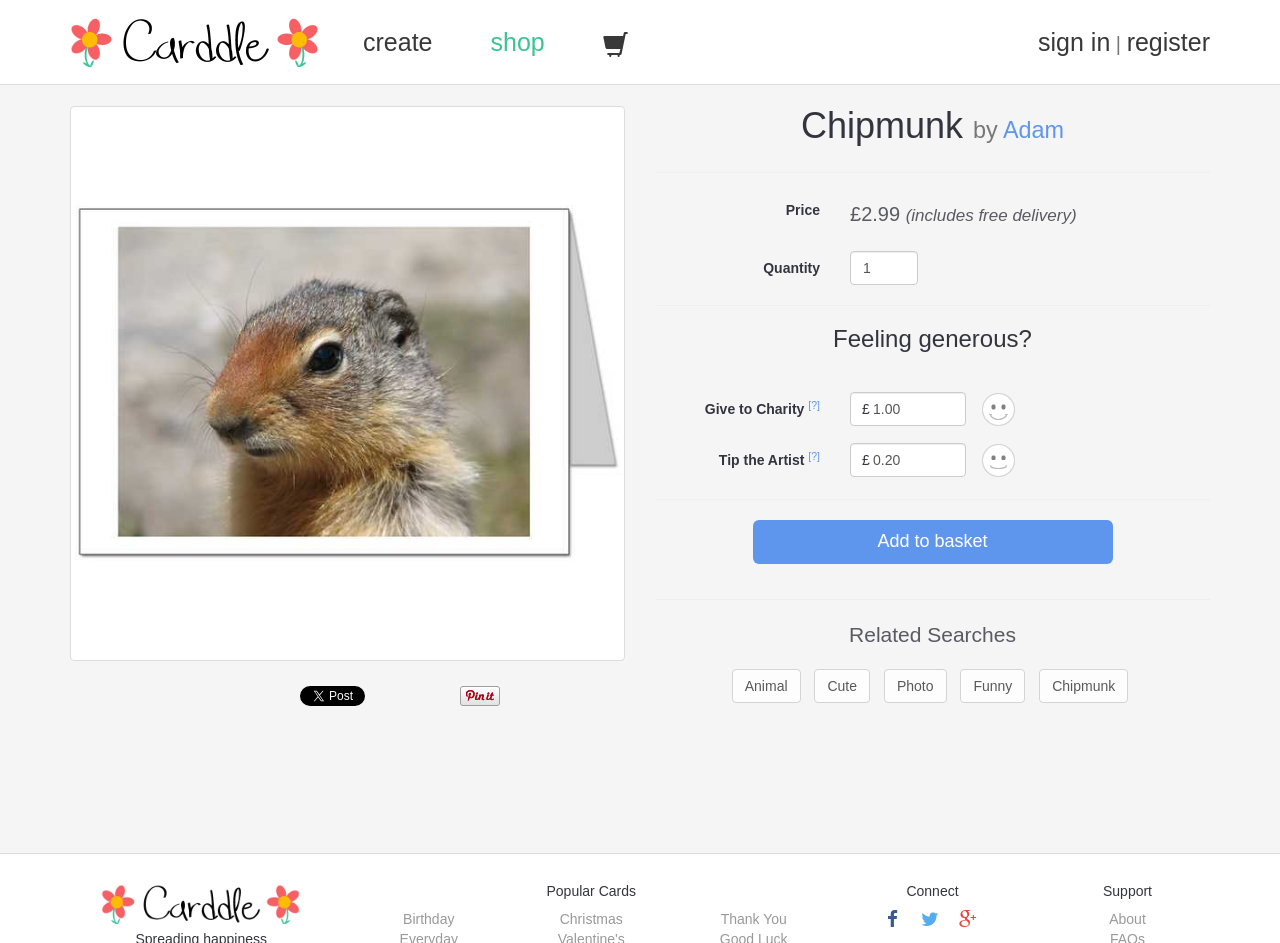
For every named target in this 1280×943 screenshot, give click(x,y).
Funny (992, 686)
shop (517, 42)
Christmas (591, 919)
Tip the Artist (762, 460)
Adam (1033, 130)
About (1127, 919)
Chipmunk (1083, 686)
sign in (1074, 42)
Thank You (754, 919)
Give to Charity (755, 409)
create (397, 42)
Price (803, 210)
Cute (842, 686)
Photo (915, 686)
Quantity (791, 268)
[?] (814, 405)
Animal (766, 686)
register (1168, 42)
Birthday (428, 919)
